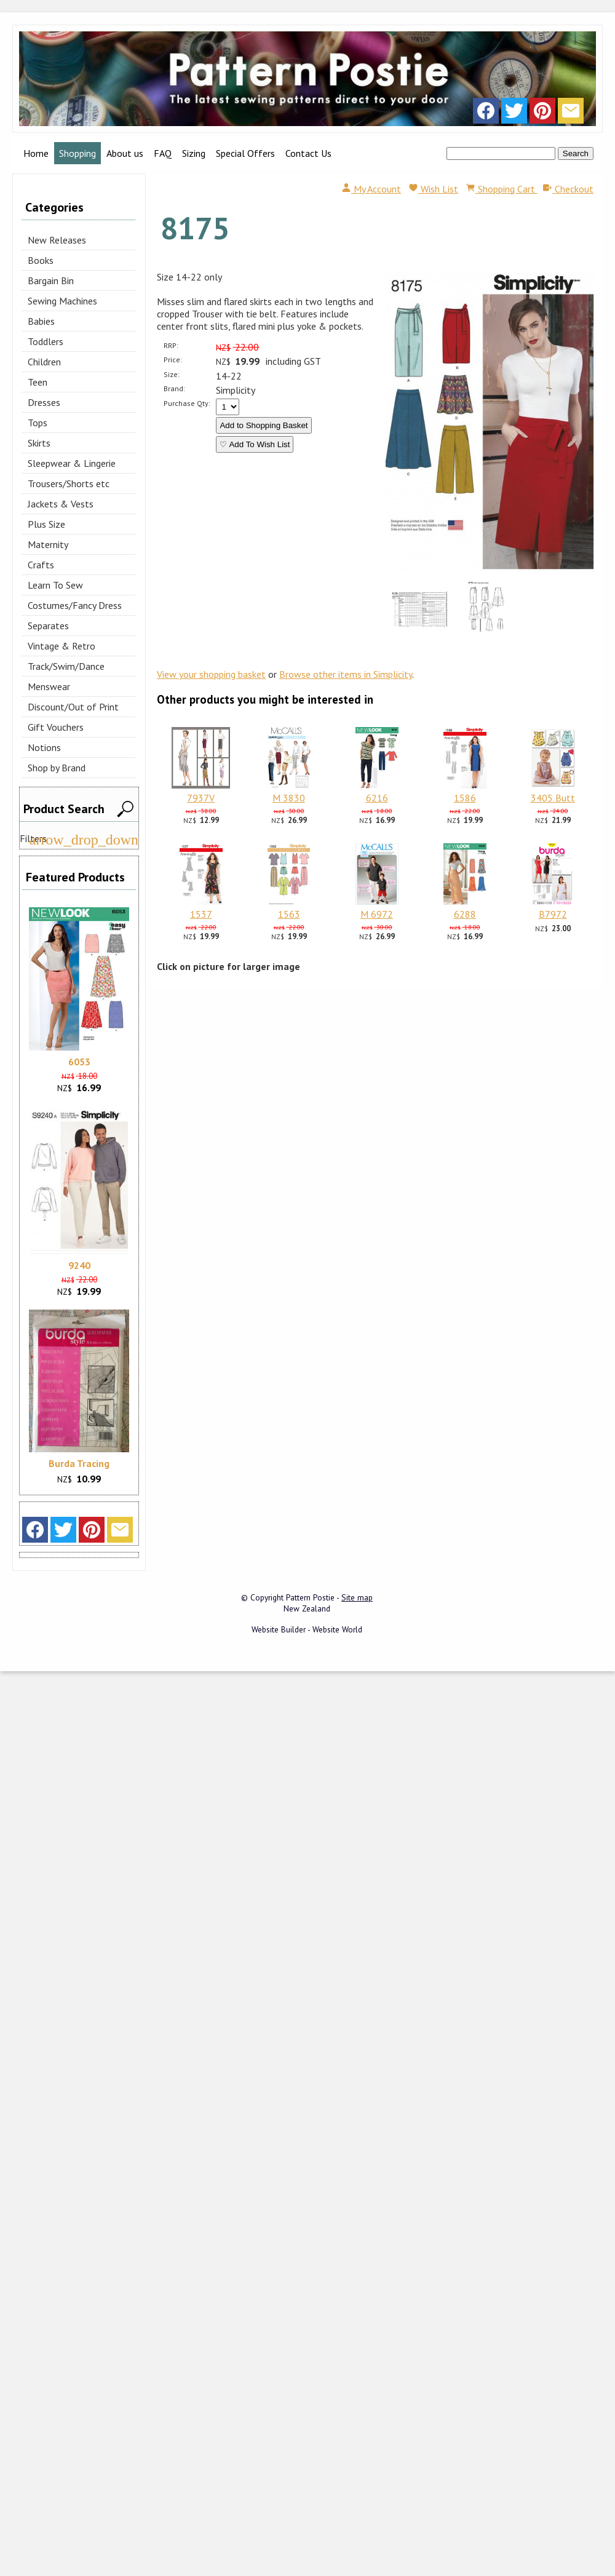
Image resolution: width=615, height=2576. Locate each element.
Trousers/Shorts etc (68, 483)
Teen (37, 382)
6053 (79, 1061)
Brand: (174, 388)
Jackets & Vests (60, 504)
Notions (44, 747)
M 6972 (376, 914)
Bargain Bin (51, 280)
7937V (201, 798)
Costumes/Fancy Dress (75, 605)
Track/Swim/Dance (66, 666)
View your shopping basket (211, 674)
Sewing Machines (62, 301)
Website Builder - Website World (307, 1629)
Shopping (77, 153)
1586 (465, 798)
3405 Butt (553, 798)
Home (36, 153)
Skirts (39, 443)
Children (44, 362)
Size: (172, 374)
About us (124, 153)
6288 (465, 914)
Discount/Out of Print (73, 707)
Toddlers (45, 341)
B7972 (553, 914)
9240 (79, 1265)
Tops (37, 422)
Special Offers (245, 153)
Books (41, 260)
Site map (357, 1597)
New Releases (57, 240)
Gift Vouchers (56, 727)
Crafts (41, 565)
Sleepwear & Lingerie (72, 463)
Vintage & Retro (61, 646)
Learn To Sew (55, 585)
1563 (289, 914)
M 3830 (288, 798)
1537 (201, 914)
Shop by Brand (56, 767)
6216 (377, 798)
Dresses (44, 402)
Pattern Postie (310, 1597)
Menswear (49, 686)
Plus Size (46, 524)
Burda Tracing (79, 1463)
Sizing (193, 153)
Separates (48, 625)
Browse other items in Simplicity (345, 674)
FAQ (163, 153)
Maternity (48, 544)
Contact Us (308, 153)
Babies (41, 321)
